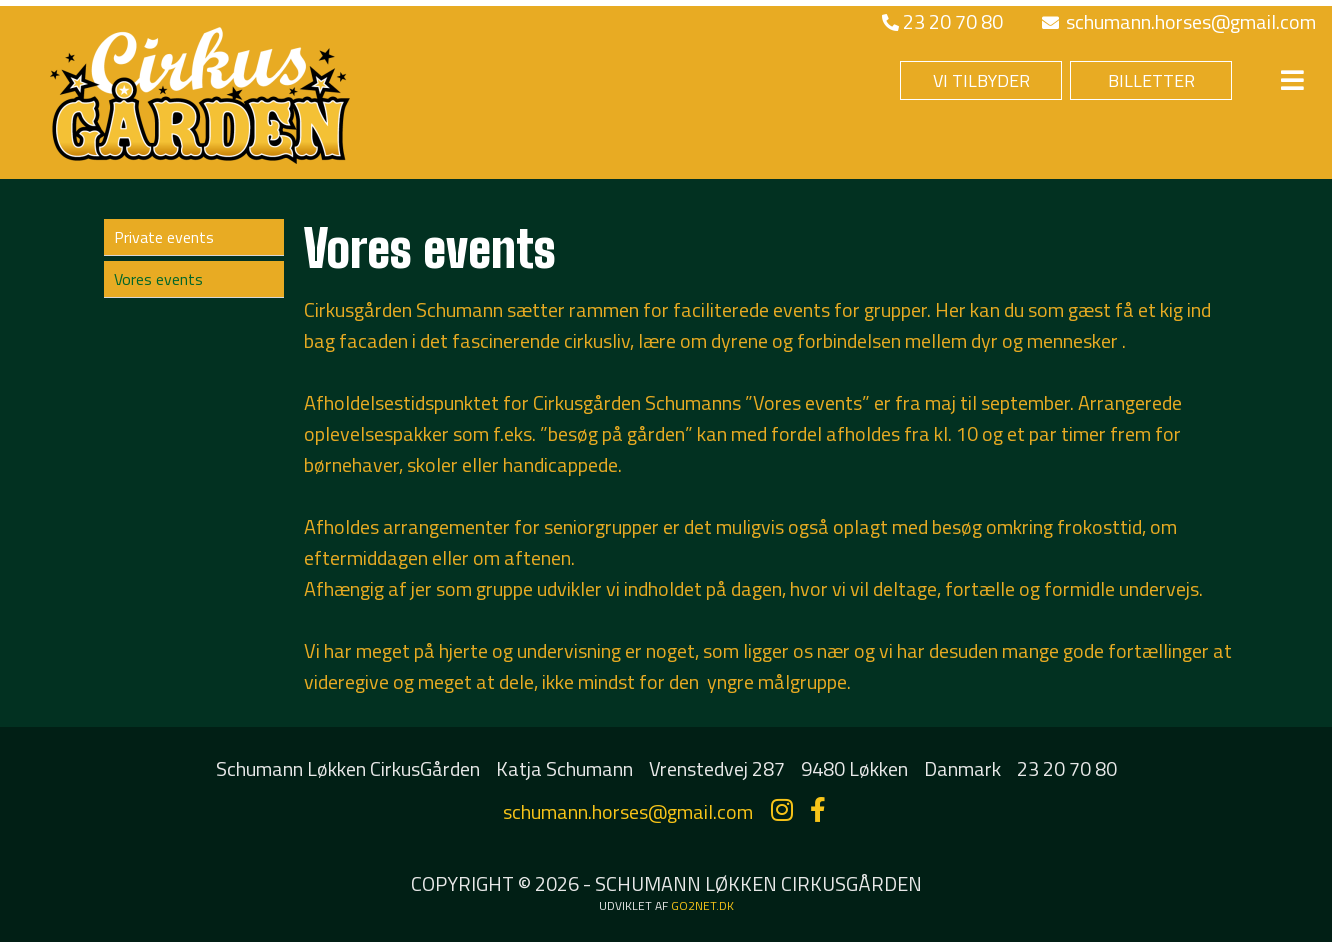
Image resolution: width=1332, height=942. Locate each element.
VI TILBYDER (981, 80)
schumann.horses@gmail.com (1179, 21)
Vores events (158, 279)
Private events (164, 237)
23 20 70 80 (942, 21)
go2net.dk (702, 905)
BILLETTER (1151, 80)
